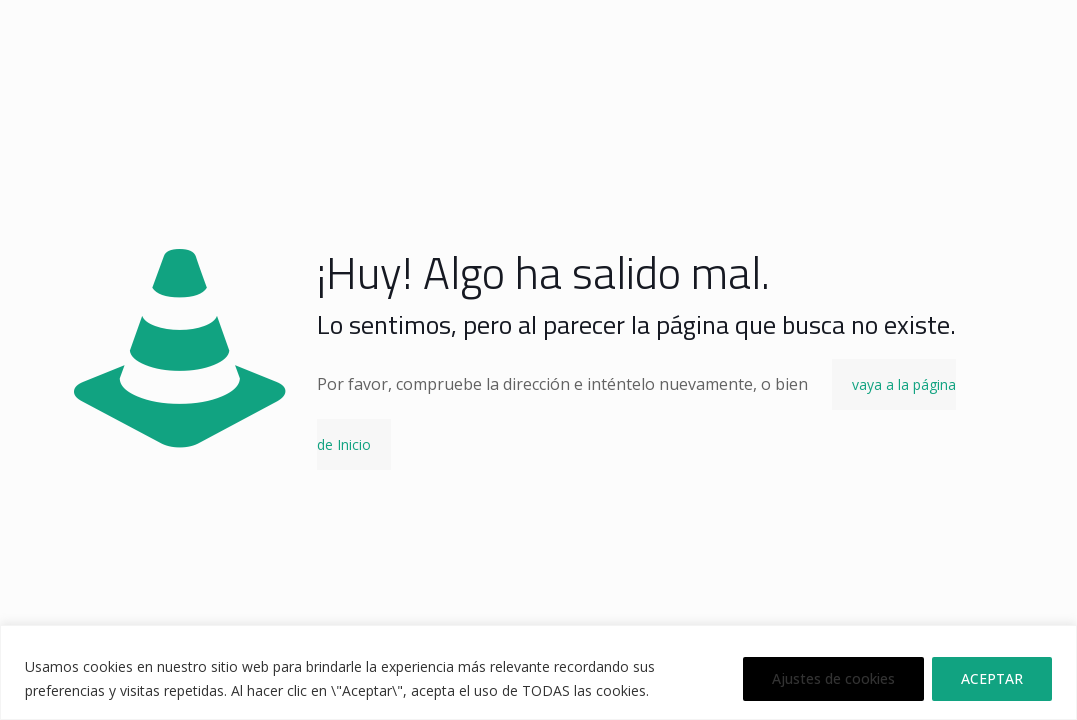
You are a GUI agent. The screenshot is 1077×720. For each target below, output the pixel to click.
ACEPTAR (992, 678)
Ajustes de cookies (833, 678)
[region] (538, 672)
